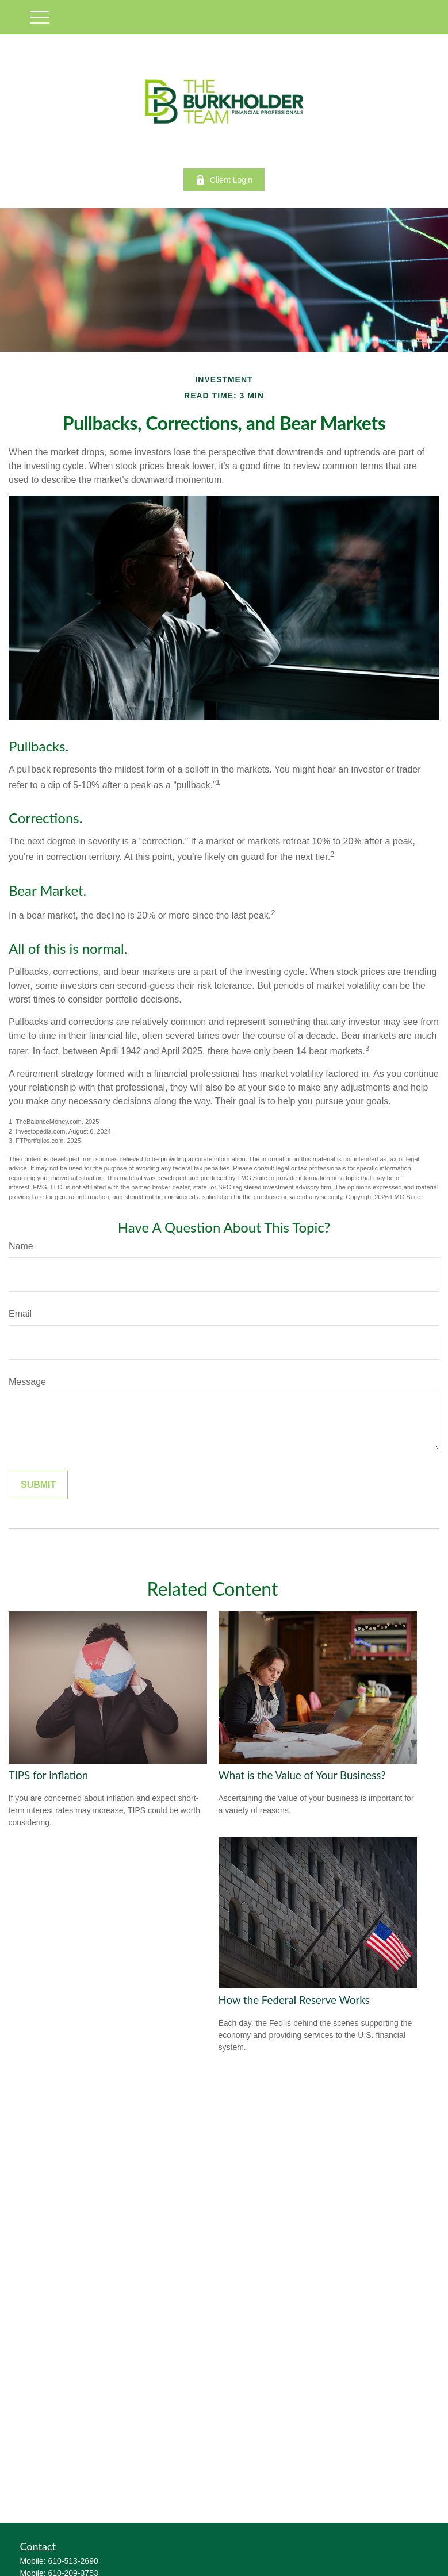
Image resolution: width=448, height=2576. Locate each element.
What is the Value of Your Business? (302, 1775)
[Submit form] (38, 1485)
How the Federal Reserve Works (294, 2000)
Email (20, 1314)
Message (27, 1382)
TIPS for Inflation (49, 1775)
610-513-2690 (73, 2561)
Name (21, 1246)
